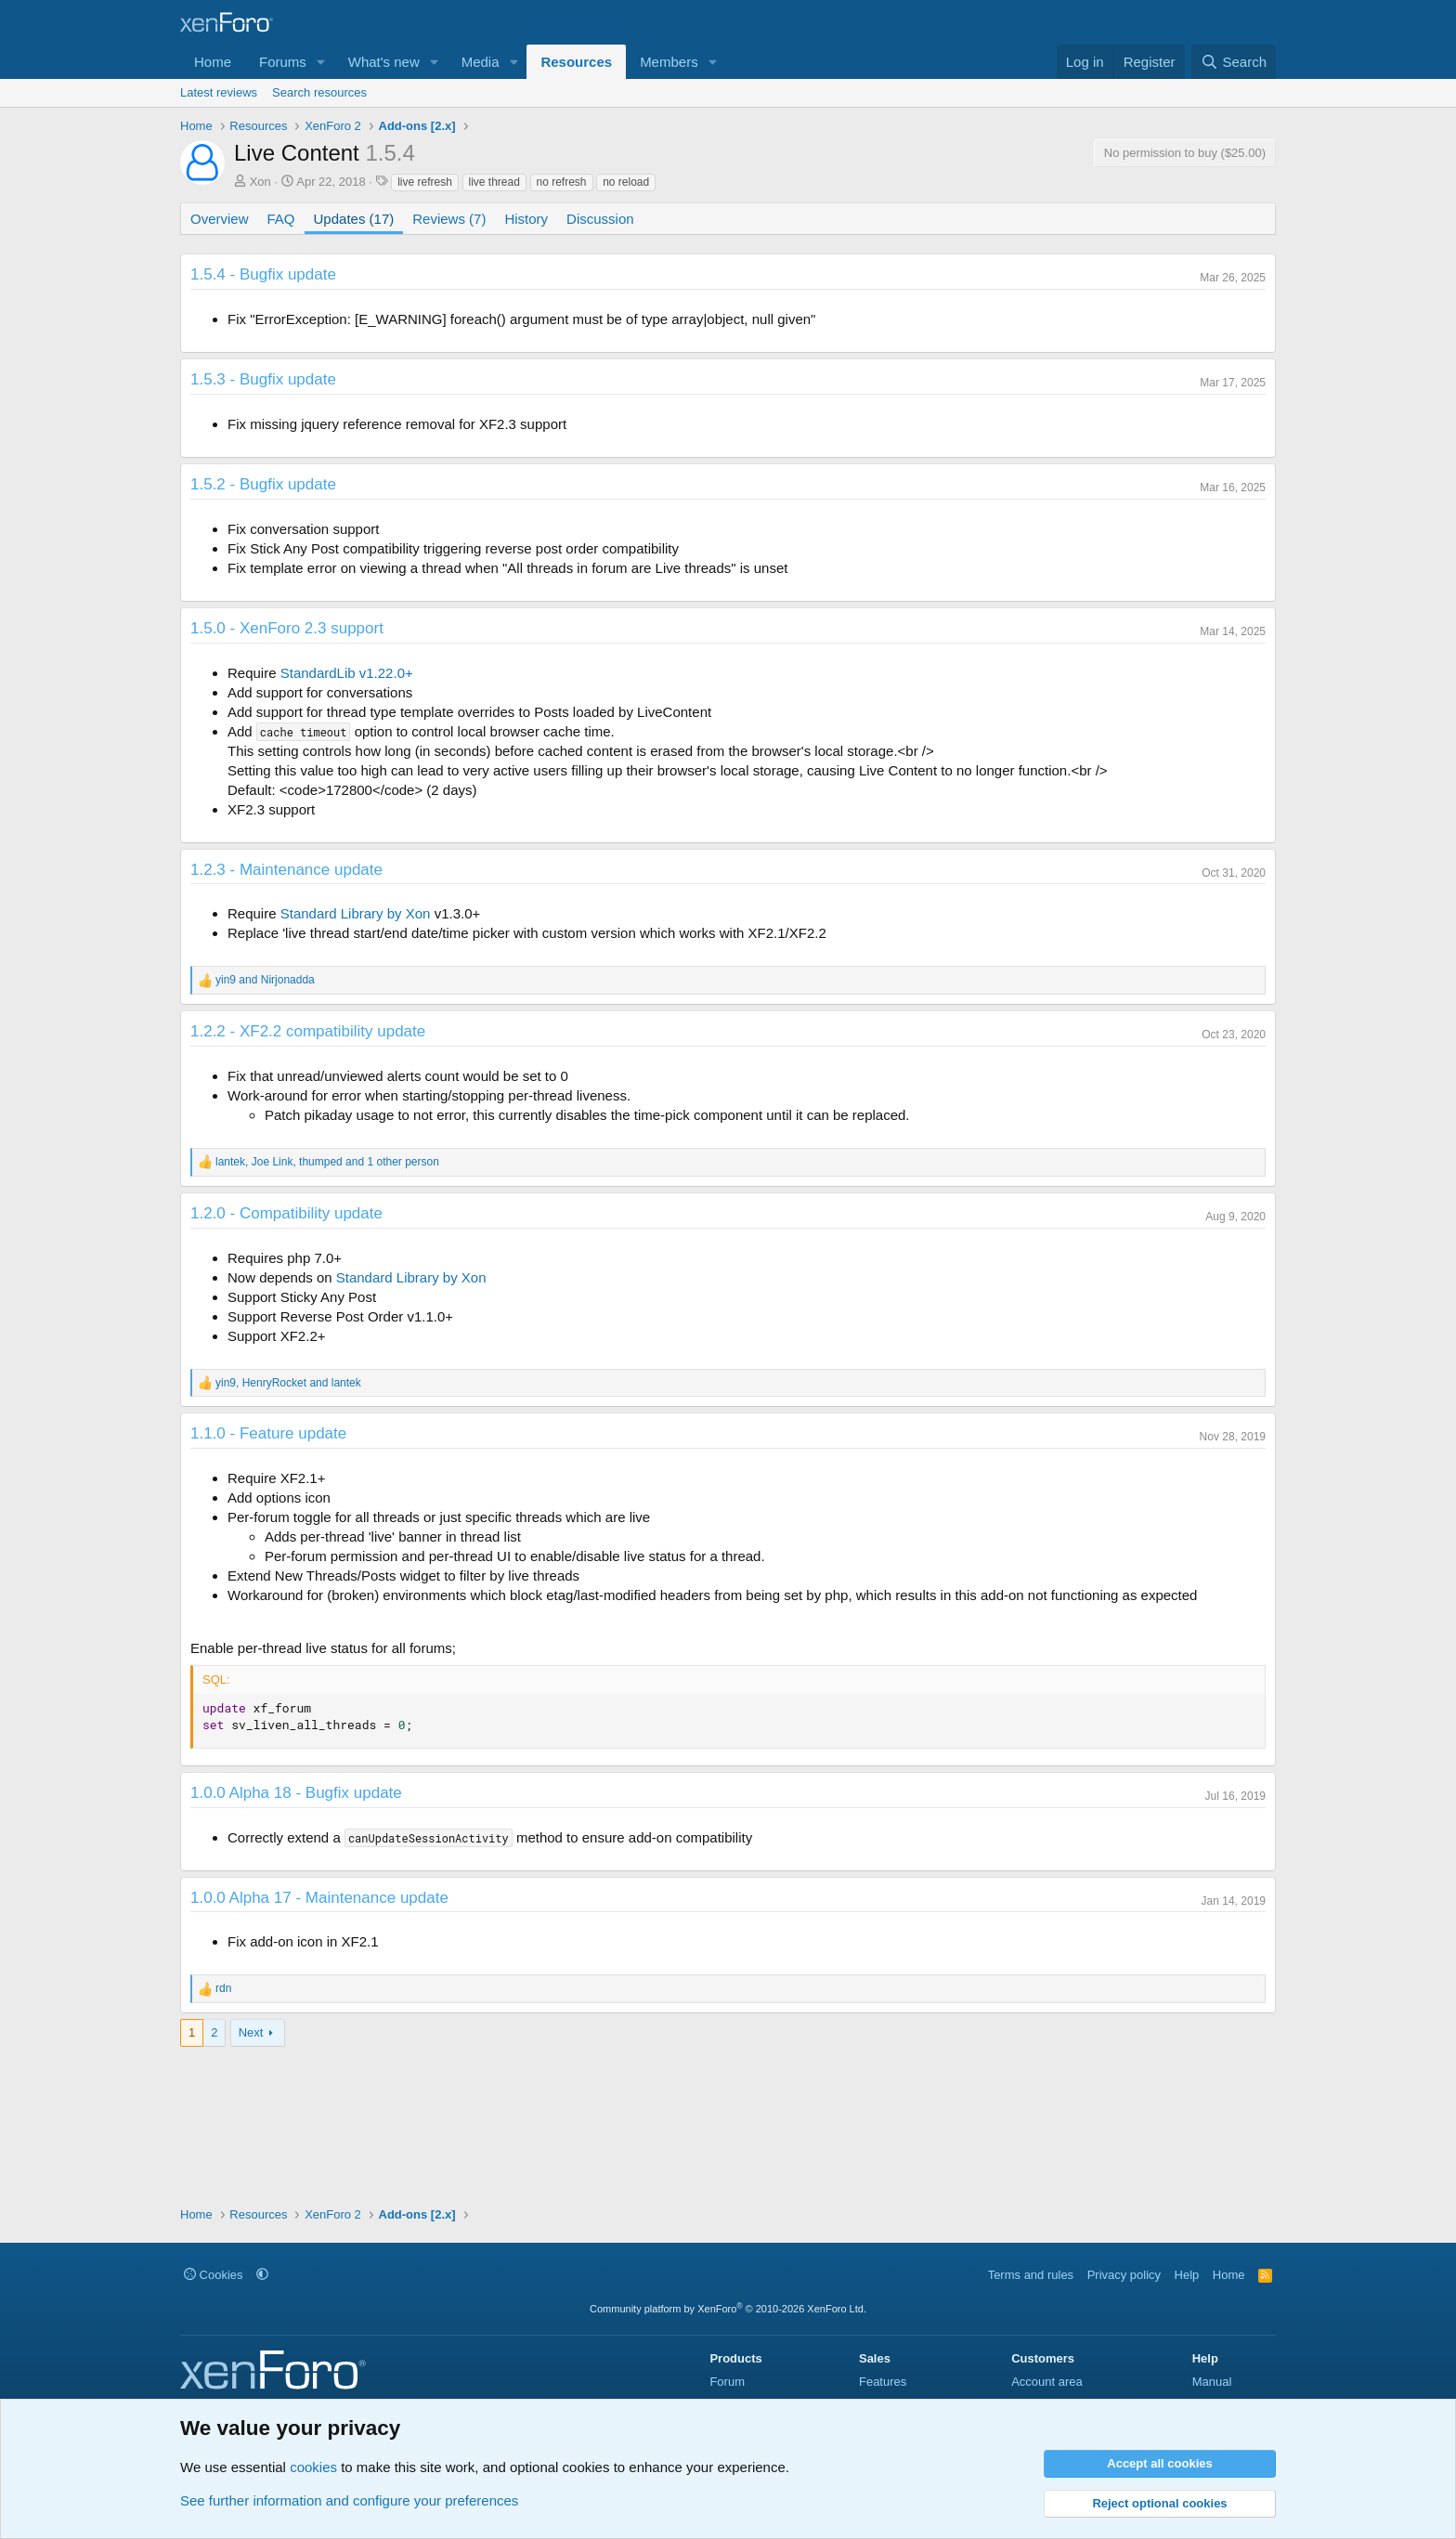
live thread (494, 182)
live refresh (424, 182)
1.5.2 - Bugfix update (263, 484)
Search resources (319, 92)
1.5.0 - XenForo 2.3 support (287, 628)
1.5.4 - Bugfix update (263, 274)
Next (251, 2032)
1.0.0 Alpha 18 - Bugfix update (296, 1793)
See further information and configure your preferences (349, 2500)
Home (212, 62)
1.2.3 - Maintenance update (286, 870)
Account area (1047, 2382)
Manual (1212, 2382)
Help (1187, 2275)
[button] (321, 62)
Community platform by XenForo (728, 2308)
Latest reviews (218, 92)
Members (669, 62)
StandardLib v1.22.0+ (346, 673)
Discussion (600, 219)
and (265, 979)
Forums (282, 62)
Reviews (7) (449, 219)
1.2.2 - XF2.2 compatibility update (307, 1031)
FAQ (281, 219)
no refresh (562, 182)
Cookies (213, 2275)
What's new (384, 62)
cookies (313, 2467)
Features (882, 2382)
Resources (576, 62)
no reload (626, 182)
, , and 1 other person (327, 1161)
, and (288, 1382)
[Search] (1233, 62)
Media (481, 62)
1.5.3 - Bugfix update (263, 379)
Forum (727, 2382)
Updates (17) (354, 219)
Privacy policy (1124, 2275)
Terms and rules (1030, 2275)
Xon (260, 182)
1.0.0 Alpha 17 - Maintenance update (319, 1898)
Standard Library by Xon (355, 913)
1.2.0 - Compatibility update (286, 1213)
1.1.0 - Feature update (268, 1433)
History (526, 219)
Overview (219, 219)
